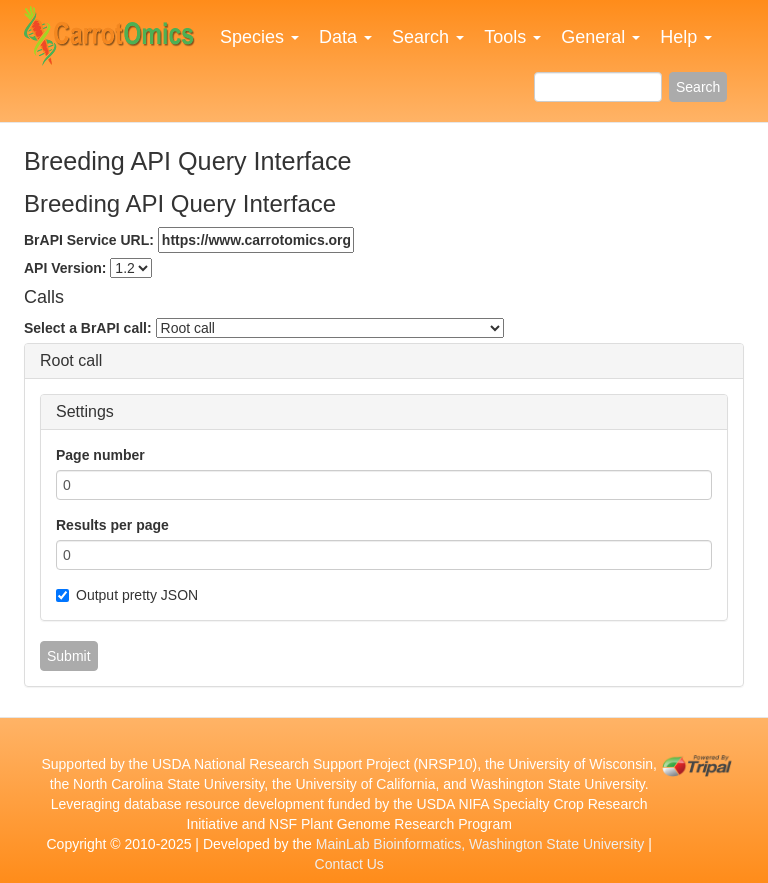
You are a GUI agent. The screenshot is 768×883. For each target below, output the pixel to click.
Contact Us (349, 864)
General (600, 37)
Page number (100, 455)
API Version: (65, 268)
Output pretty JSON (127, 595)
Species (259, 37)
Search (428, 37)
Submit (69, 656)
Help (686, 37)
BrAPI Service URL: (189, 240)
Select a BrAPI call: (88, 328)
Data (345, 37)
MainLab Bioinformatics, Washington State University (480, 844)
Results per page (112, 525)
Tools (512, 37)
